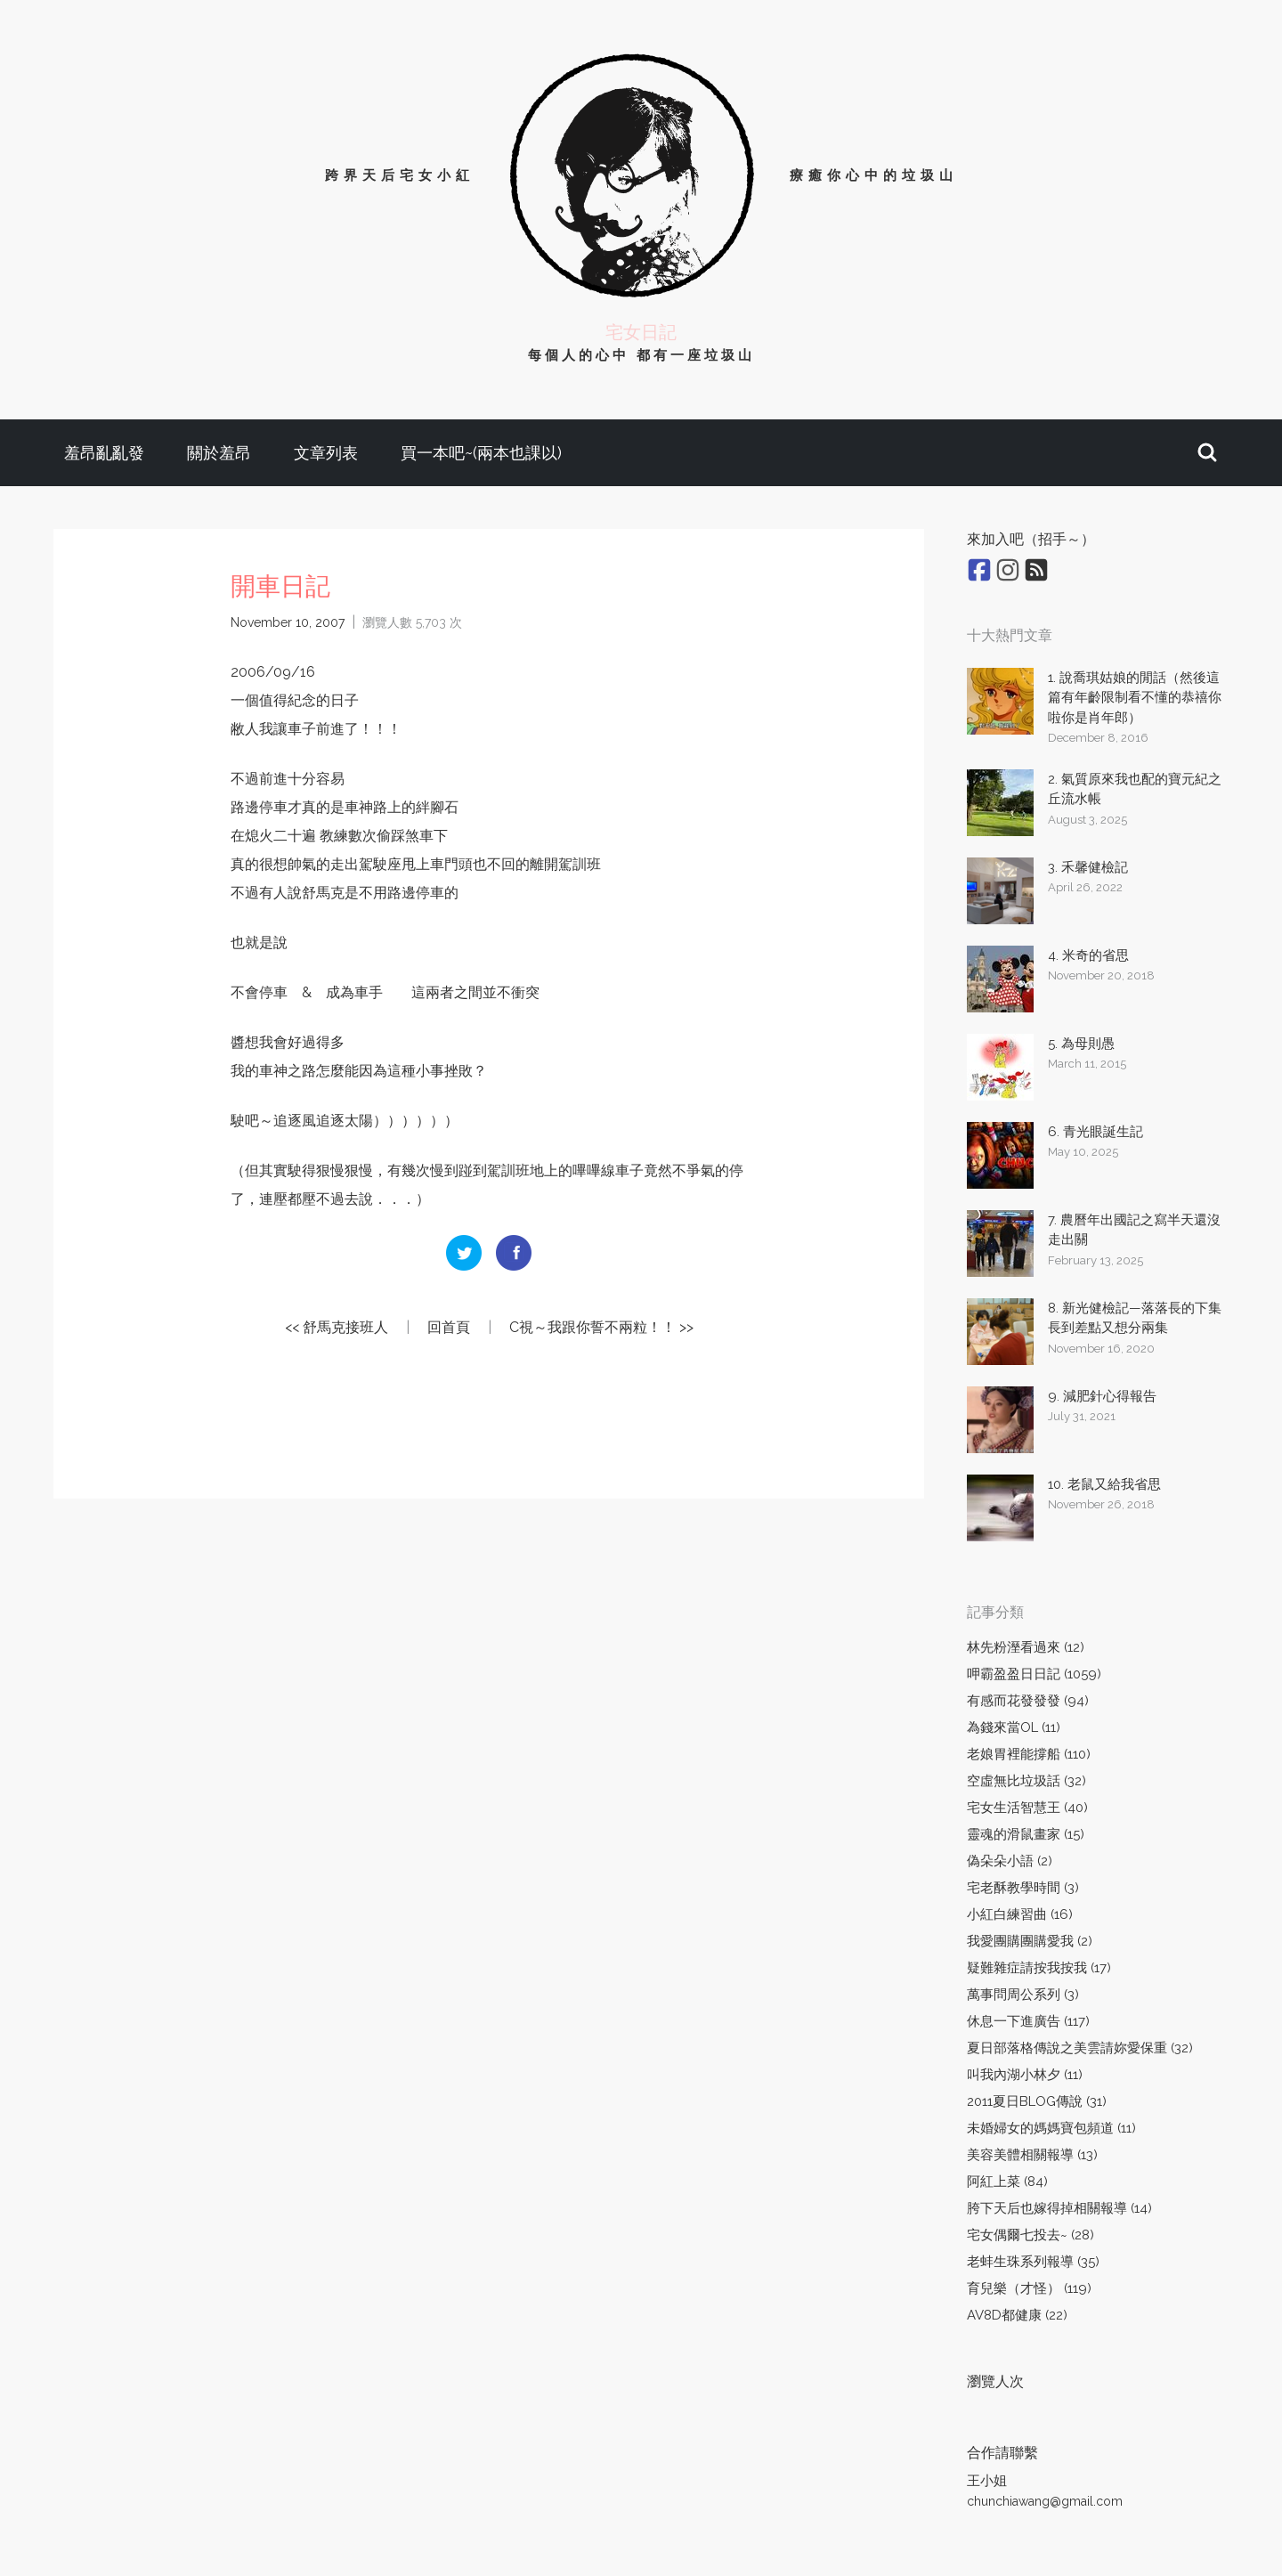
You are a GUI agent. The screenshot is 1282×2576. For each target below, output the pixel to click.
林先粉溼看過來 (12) (1025, 1647)
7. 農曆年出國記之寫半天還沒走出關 (1134, 1230)
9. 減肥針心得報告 (1102, 1396)
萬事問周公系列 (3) (1023, 1995)
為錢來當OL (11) (1013, 1727)
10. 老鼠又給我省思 (1104, 1484)
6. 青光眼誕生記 (1095, 1132)
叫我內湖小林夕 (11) (1025, 2075)
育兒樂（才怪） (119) (1029, 2288)
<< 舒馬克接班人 (336, 1327)
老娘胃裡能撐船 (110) (1029, 1754)
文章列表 (326, 452)
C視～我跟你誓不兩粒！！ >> (601, 1327)
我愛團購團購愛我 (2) (1029, 1941)
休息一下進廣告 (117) (1028, 2021)
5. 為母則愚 (1081, 1044)
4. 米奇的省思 (1088, 955)
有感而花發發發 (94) (1028, 1701)
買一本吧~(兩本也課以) (481, 452)
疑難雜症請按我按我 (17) (1039, 1968)
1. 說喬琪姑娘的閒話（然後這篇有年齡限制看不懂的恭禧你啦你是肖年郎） (1134, 698)
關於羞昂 (219, 452)
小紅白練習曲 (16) (1020, 1914)
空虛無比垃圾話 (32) (1026, 1781)
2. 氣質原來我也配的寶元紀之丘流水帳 (1134, 789)
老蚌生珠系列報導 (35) (1033, 2262)
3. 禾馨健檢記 (1088, 867)
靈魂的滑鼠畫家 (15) (1025, 1834)
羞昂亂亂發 (104, 452)
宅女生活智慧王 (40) (1027, 1808)
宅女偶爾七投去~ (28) (1030, 2235)
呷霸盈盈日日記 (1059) (1034, 1674)
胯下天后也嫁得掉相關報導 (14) (1059, 2208)
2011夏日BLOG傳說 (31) (1037, 2101)
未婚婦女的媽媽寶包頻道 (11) (1051, 2128)
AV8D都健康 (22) (1017, 2315)
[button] (1207, 453)
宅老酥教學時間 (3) (1023, 1888)
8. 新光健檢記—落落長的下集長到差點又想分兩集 (1134, 1318)
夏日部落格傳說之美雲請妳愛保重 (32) (1080, 2048)
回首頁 (448, 1327)
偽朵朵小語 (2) (1009, 1861)
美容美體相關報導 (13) (1032, 2155)
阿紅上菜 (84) (1007, 2182)
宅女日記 (641, 332)
